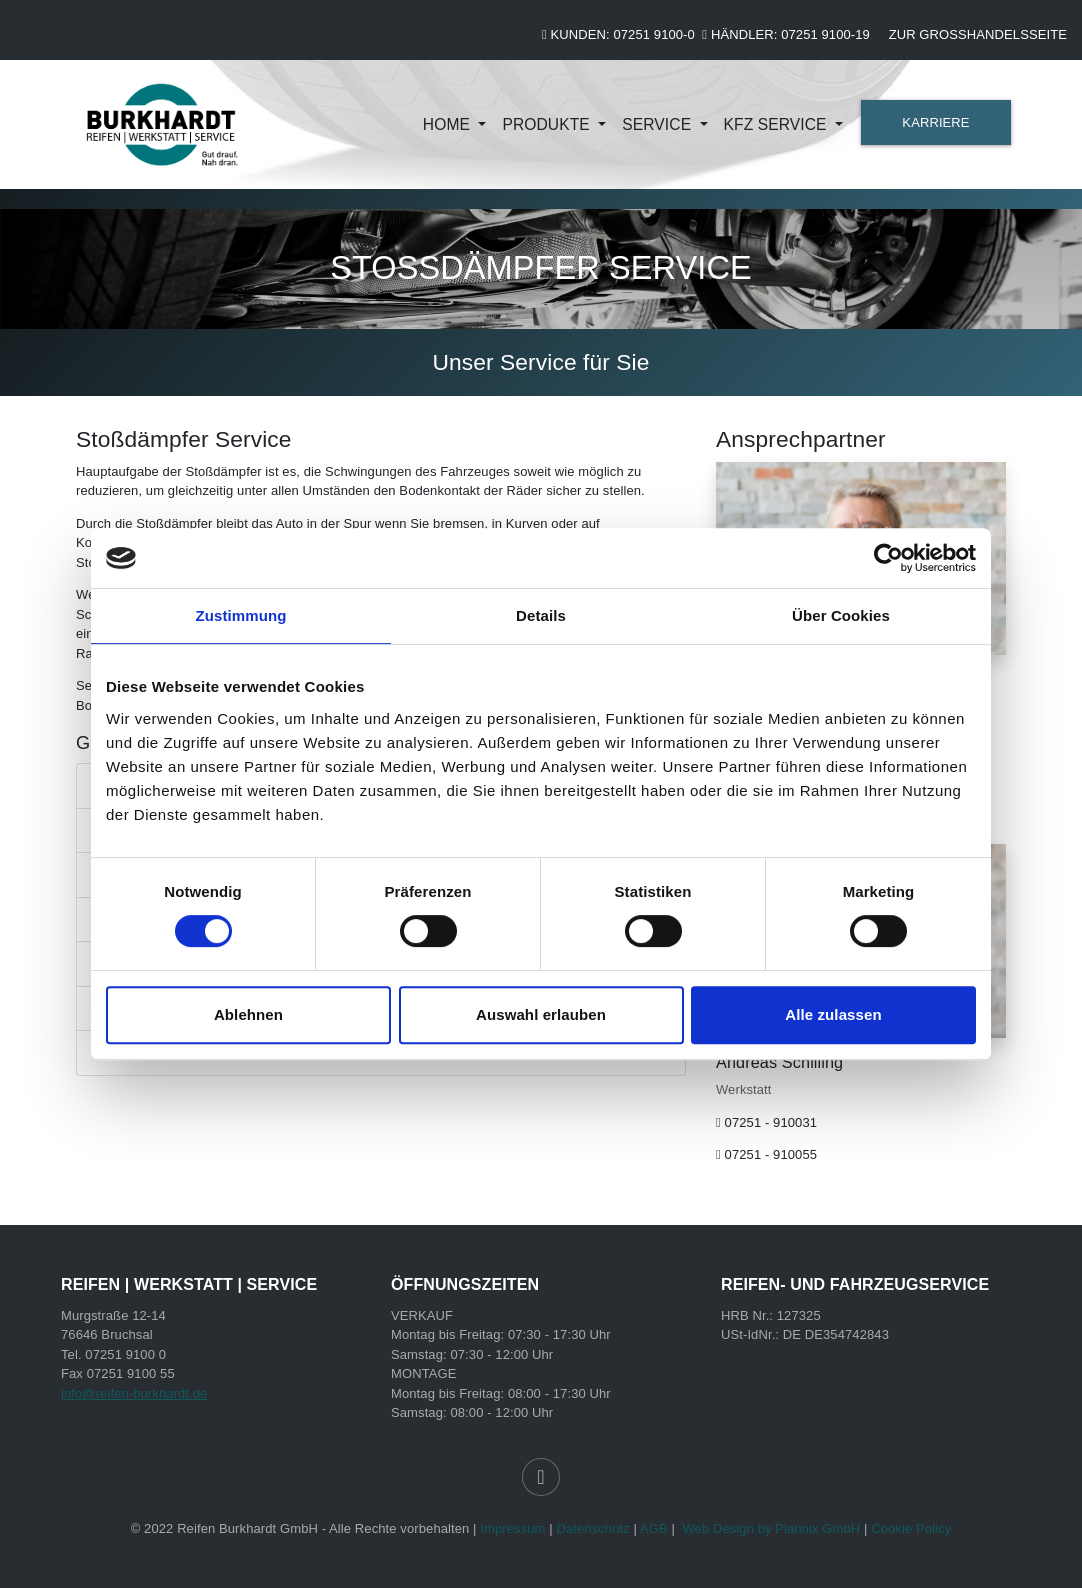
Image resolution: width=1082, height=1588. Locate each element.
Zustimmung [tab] (241, 615)
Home (449, 124)
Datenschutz (592, 1528)
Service (658, 124)
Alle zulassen (833, 1014)
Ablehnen (248, 1014)
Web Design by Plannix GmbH (771, 1528)
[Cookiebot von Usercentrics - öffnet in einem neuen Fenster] (888, 558)
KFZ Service (778, 124)
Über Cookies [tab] (841, 615)
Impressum (512, 1528)
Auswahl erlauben (541, 1014)
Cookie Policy (911, 1528)
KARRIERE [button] (935, 122)
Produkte (548, 124)
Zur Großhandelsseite (978, 34)
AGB (654, 1528)
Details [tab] (541, 615)
